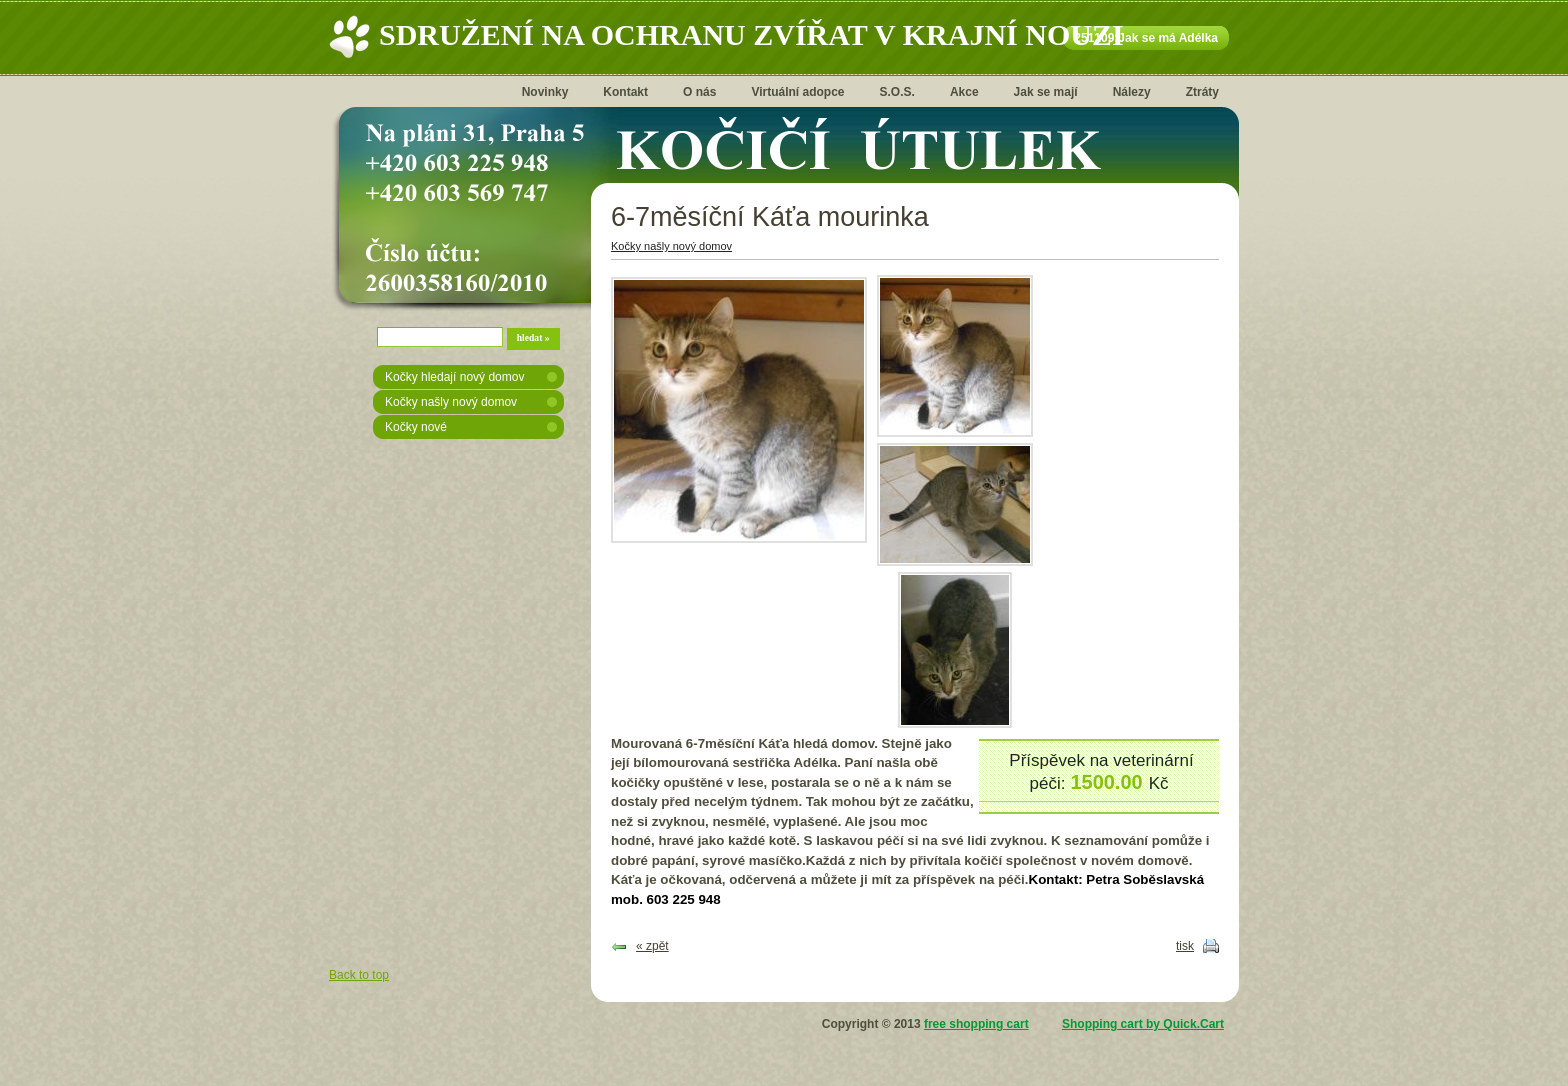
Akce (964, 92)
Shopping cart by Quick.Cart (1143, 1024)
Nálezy (1132, 92)
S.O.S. (897, 92)
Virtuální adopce (797, 92)
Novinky (545, 92)
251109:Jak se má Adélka (1146, 38)
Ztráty (1202, 92)
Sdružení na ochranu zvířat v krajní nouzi (751, 34)
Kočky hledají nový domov (454, 377)
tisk (1185, 946)
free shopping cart (976, 1024)
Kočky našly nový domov (451, 402)
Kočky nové (416, 427)
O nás (699, 92)
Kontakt (625, 92)
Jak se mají (1046, 92)
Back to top (359, 975)
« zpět (652, 946)
